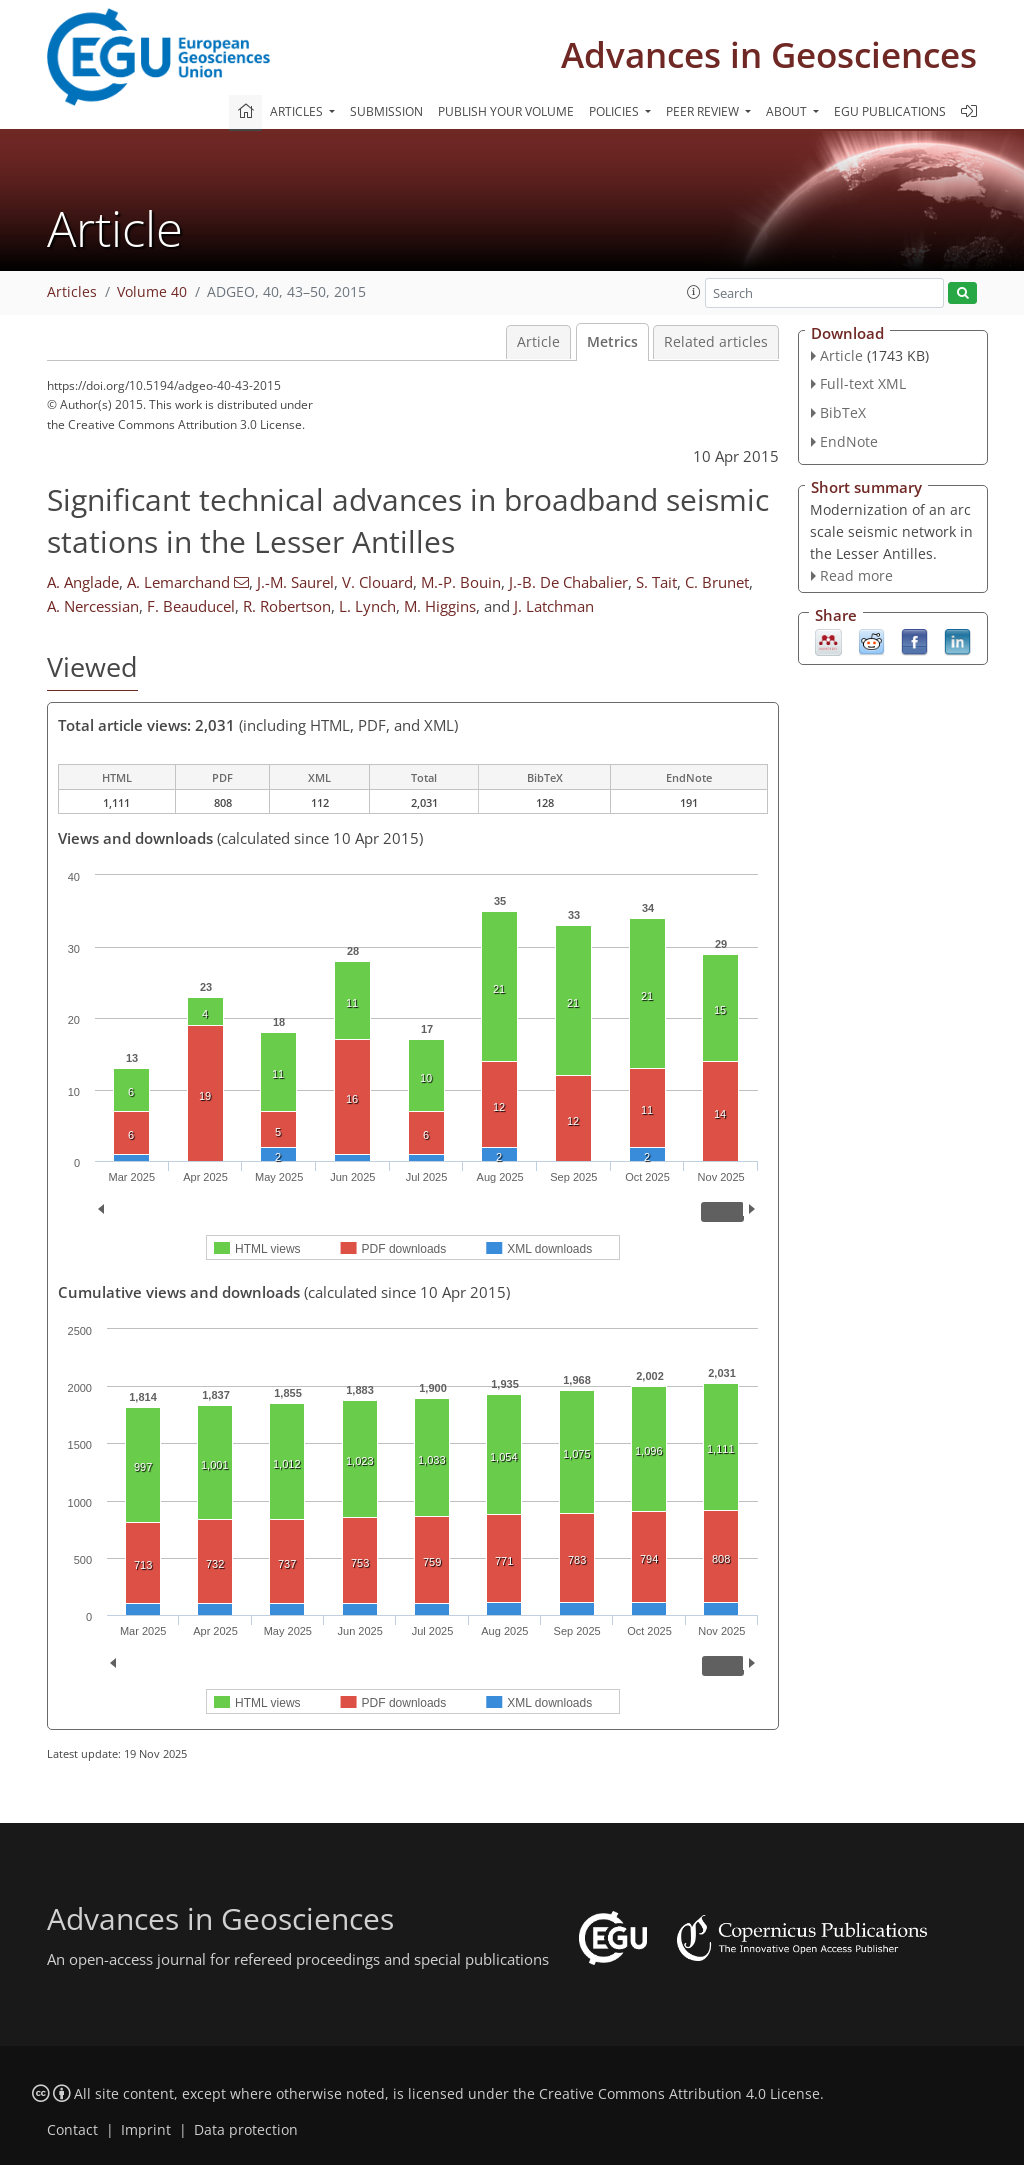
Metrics (612, 342)
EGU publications (890, 111)
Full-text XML (863, 383)
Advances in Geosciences (769, 54)
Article (538, 342)
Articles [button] (298, 111)
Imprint (146, 2130)
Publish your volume (506, 111)
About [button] (788, 111)
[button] (694, 292)
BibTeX (843, 412)
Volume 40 (152, 292)
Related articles (716, 342)
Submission (386, 111)
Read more (856, 575)
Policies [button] (615, 111)
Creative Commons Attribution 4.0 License (679, 2094)
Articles (72, 292)
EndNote (849, 441)
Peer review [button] (704, 111)
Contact (72, 2130)
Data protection (246, 2130)
